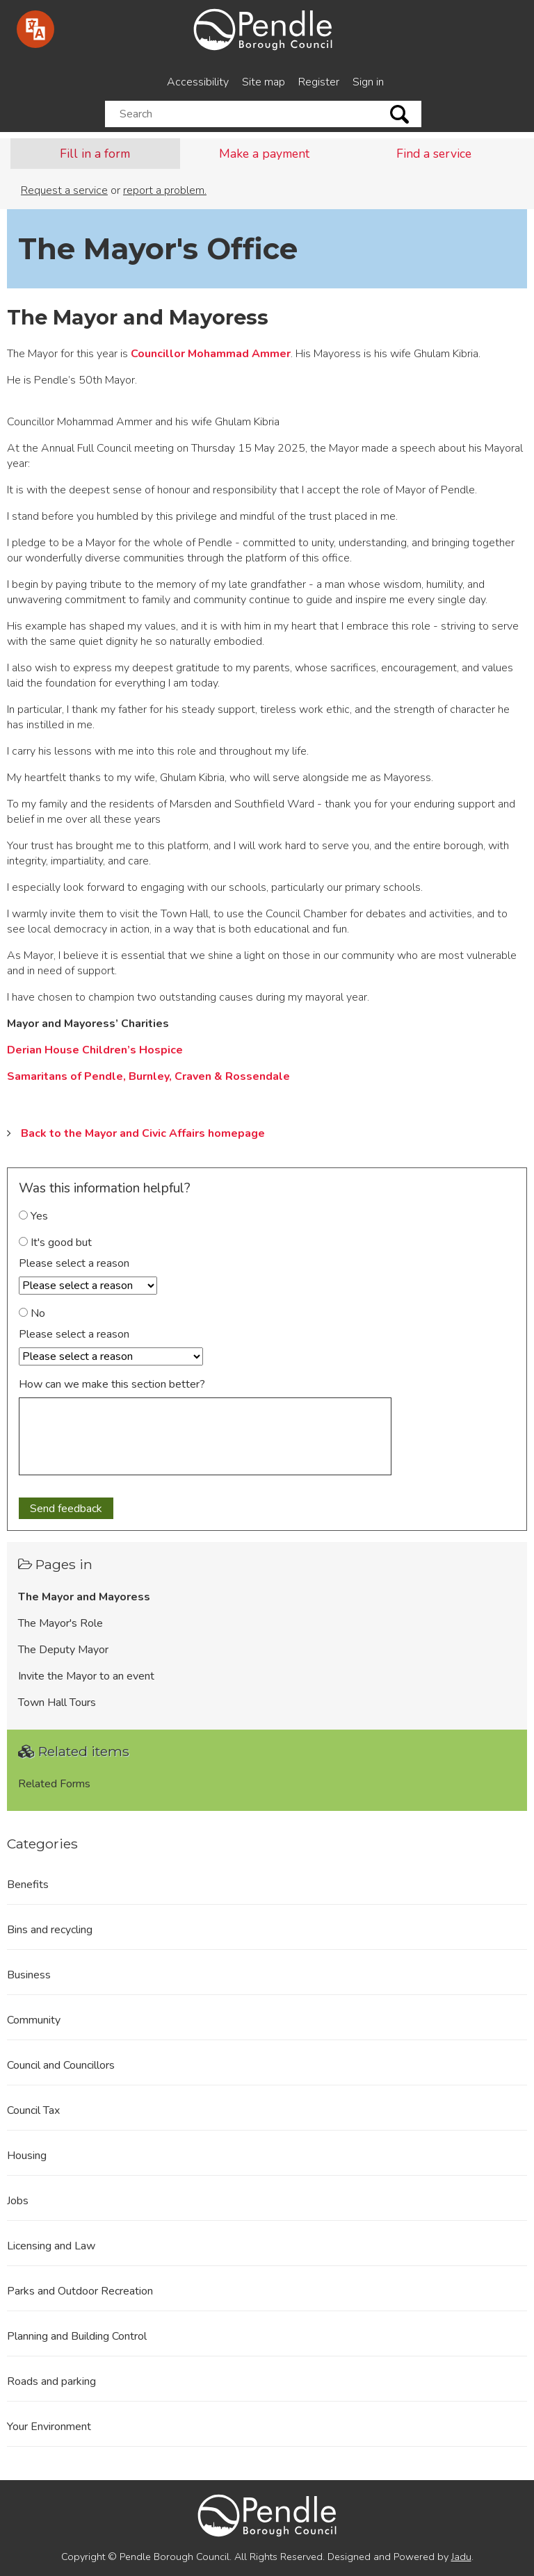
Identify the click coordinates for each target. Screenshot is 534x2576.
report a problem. (165, 190)
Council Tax (33, 2110)
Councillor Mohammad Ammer (211, 353)
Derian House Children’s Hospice (95, 1050)
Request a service (64, 190)
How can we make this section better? (112, 1384)
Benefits (28, 1884)
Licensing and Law (51, 2246)
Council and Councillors (61, 2065)
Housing (27, 2155)
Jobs (18, 2200)
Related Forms (54, 1783)
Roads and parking (51, 2381)
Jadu (461, 2556)
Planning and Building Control (77, 2336)
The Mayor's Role (60, 1623)
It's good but (55, 1242)
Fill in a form (95, 153)
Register (318, 82)
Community (33, 2020)
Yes (33, 1216)
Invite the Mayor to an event (86, 1676)
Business (29, 1975)
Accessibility (198, 82)
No (32, 1313)
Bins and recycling (49, 1929)
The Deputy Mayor (63, 1649)
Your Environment (49, 2426)
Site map (263, 82)
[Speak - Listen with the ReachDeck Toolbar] (35, 29)
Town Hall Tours (57, 1702)
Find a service (433, 153)
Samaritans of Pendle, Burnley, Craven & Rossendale (148, 1076)
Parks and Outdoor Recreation (80, 2291)
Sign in (368, 82)
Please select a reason (74, 1263)
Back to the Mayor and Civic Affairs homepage (143, 1133)
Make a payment (264, 153)
